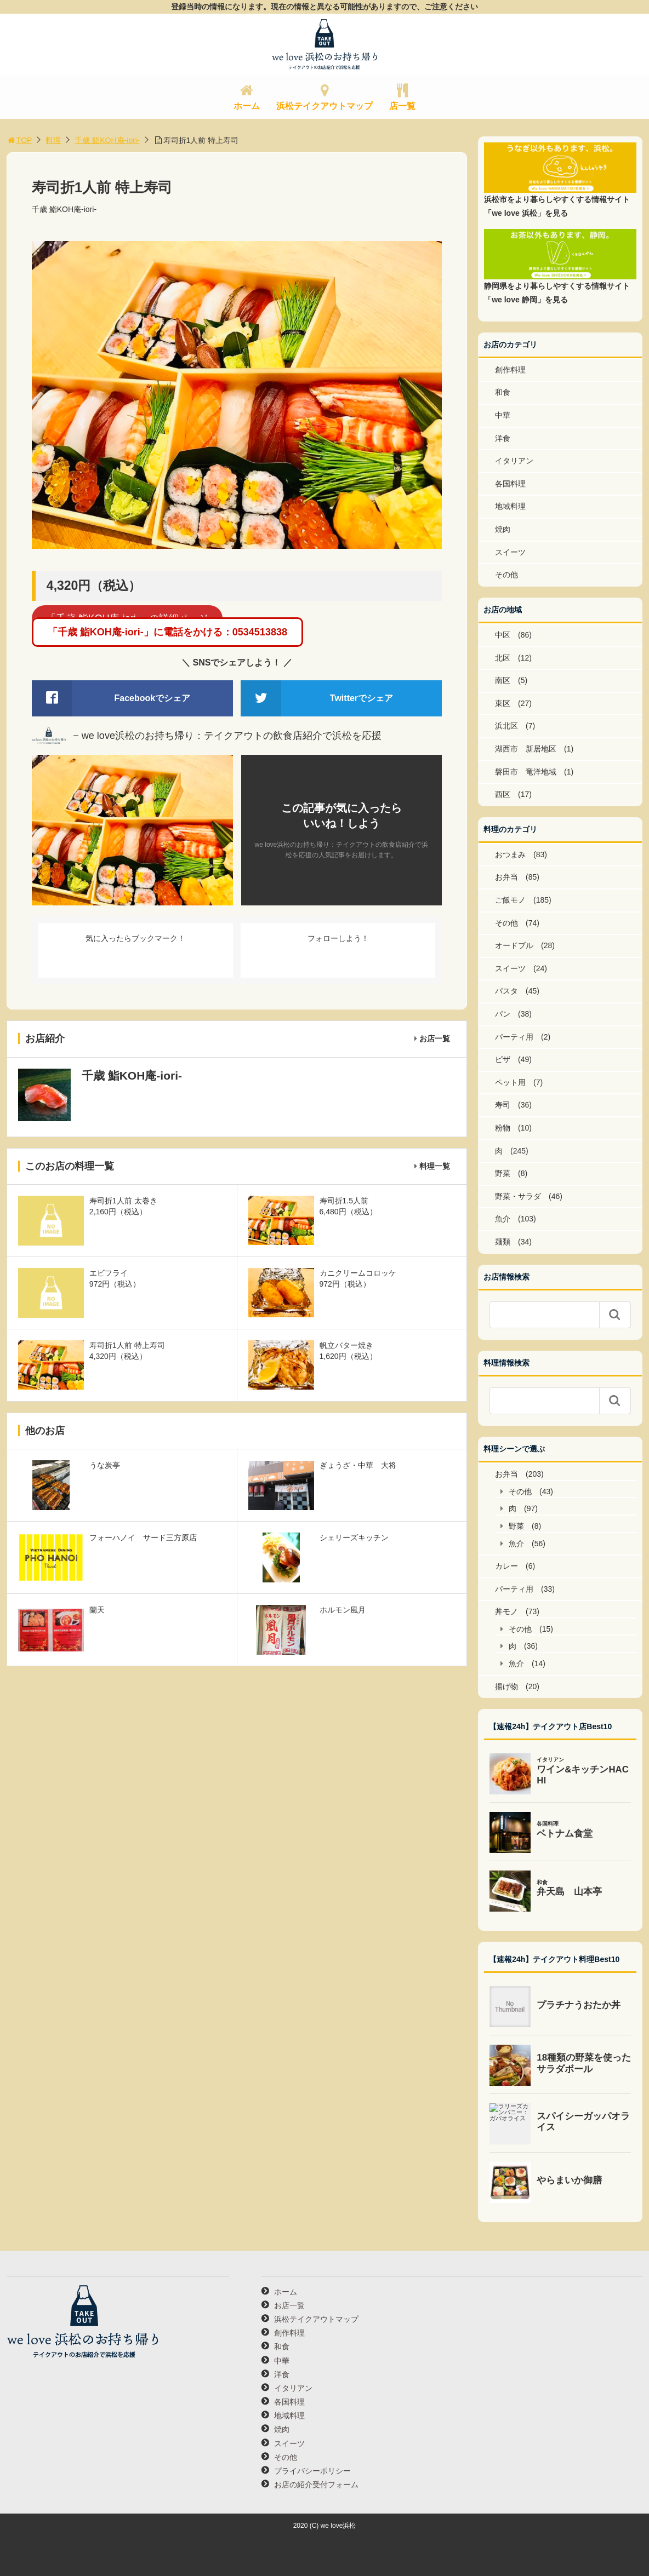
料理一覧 (434, 1166)
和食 (502, 392)
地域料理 (510, 506)
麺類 (502, 1241)
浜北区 (506, 725)
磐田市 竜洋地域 (525, 771)
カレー (506, 1566)
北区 (502, 657)
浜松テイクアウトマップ (324, 106)
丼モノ (506, 1611)
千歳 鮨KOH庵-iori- (107, 140)
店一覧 (402, 106)
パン (502, 1013)
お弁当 (506, 877)
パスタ (506, 990)
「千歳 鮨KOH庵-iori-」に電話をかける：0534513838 (167, 632)
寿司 (502, 1104)
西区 (502, 794)
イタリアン (514, 460)
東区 (502, 703)
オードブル (514, 945)
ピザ (502, 1059)
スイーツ (510, 552)
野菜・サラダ (518, 1196)
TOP (19, 140)
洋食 (502, 438)
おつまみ (510, 854)
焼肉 (502, 529)
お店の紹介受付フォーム (316, 2484)
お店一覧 (434, 1038)
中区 (502, 634)
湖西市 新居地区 (525, 748)
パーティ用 (514, 1036)
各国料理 (510, 483)
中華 (502, 415)
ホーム (247, 106)
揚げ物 (506, 1686)
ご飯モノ (510, 900)
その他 (506, 574)
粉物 (502, 1127)
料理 (53, 140)
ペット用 (510, 1082)
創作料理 (510, 369)
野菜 (502, 1173)
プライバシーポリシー (312, 2470)
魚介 (502, 1218)
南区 (502, 680)
